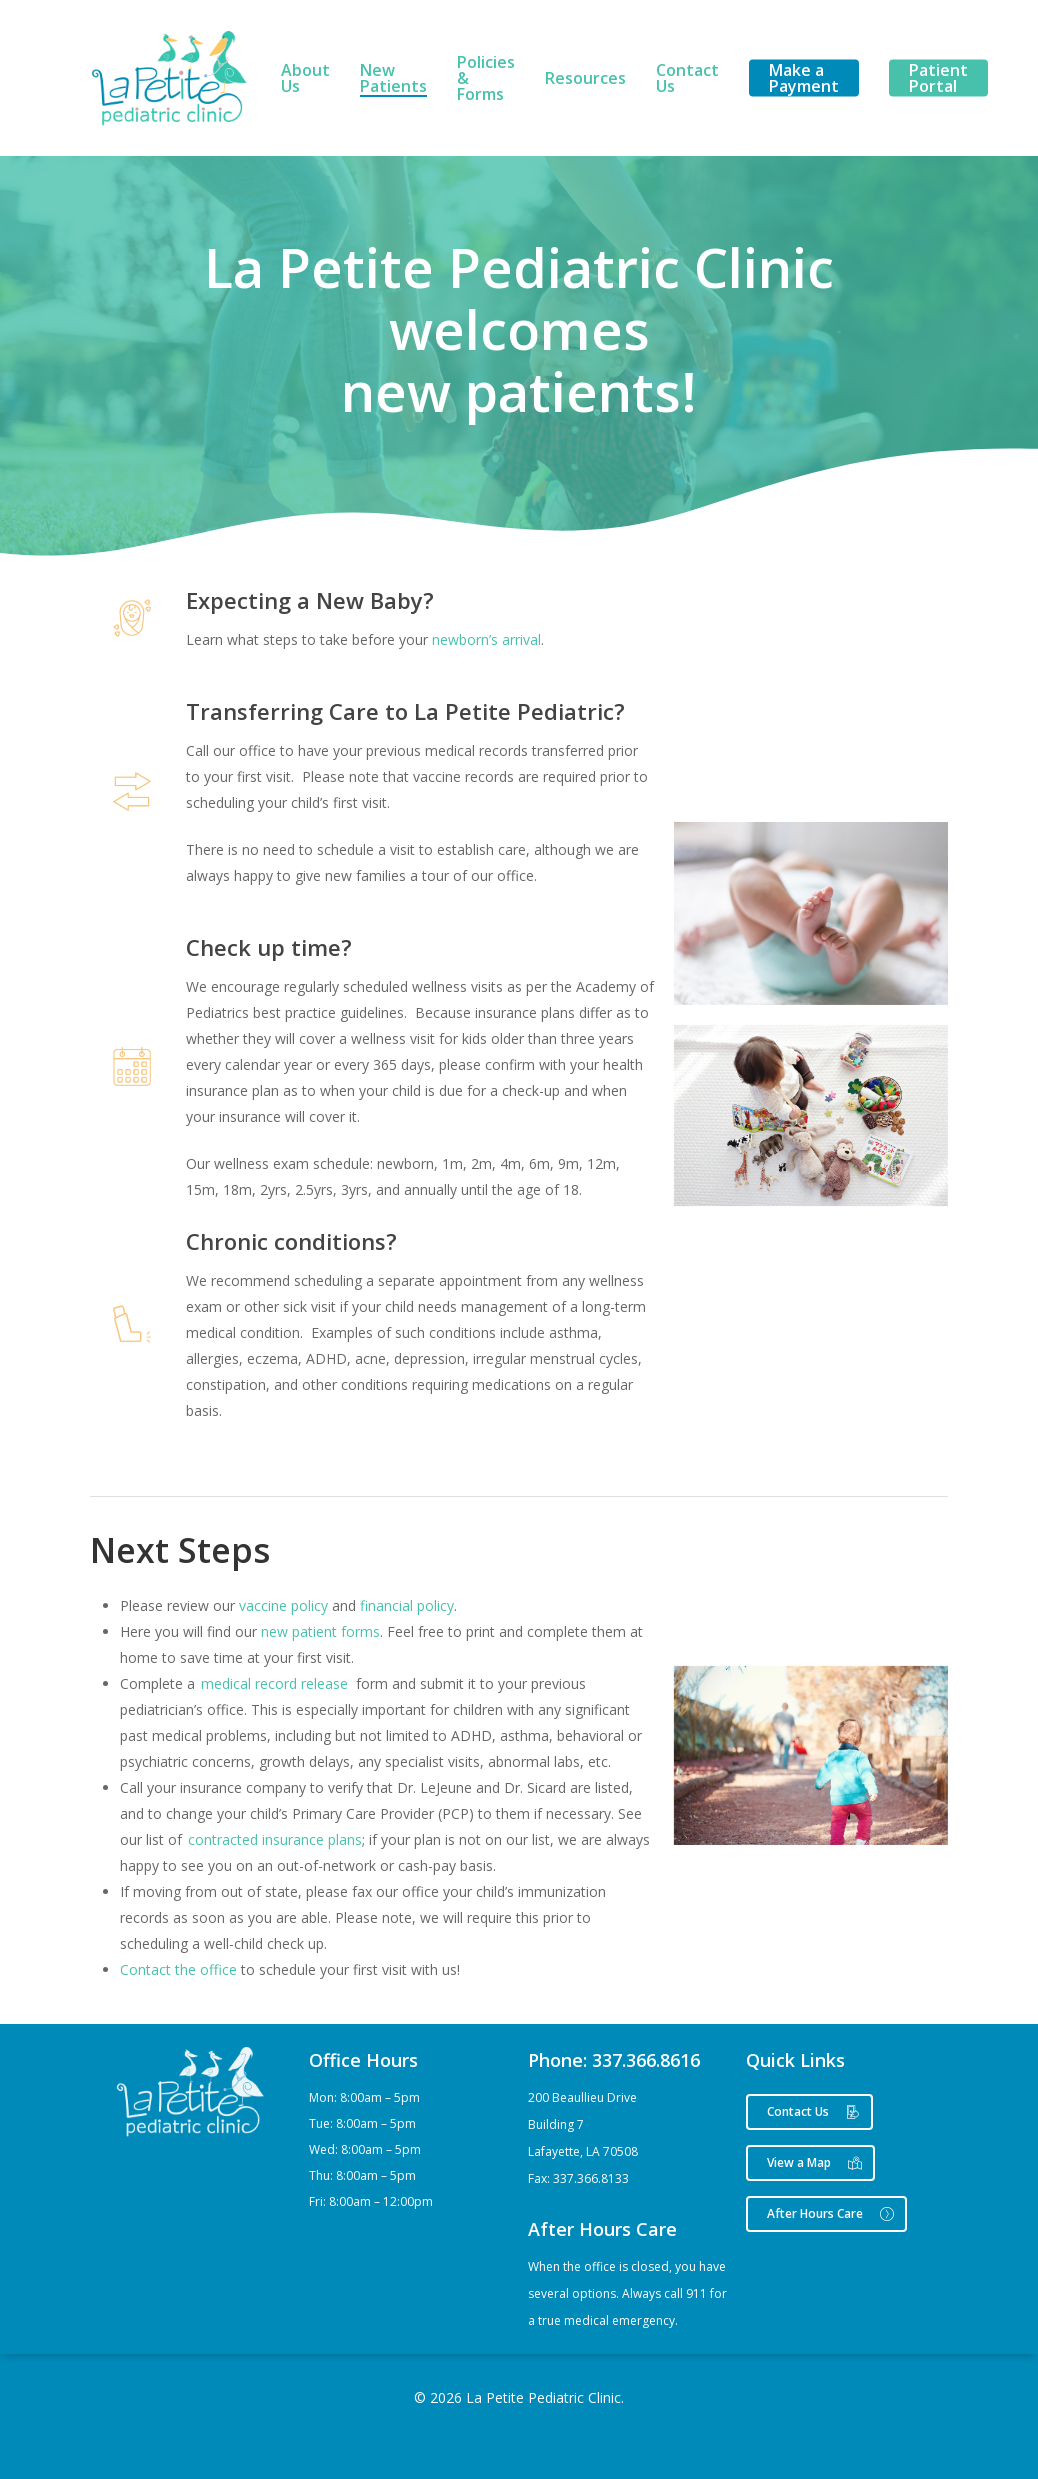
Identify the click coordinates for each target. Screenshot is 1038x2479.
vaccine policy (283, 1605)
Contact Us (687, 78)
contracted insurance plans (275, 1839)
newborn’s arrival (486, 639)
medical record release (274, 1683)
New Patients (393, 78)
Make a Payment (804, 78)
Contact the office (178, 1969)
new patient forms (320, 1631)
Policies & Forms (486, 78)
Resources (585, 78)
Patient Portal (938, 78)
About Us (305, 78)
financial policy (407, 1605)
